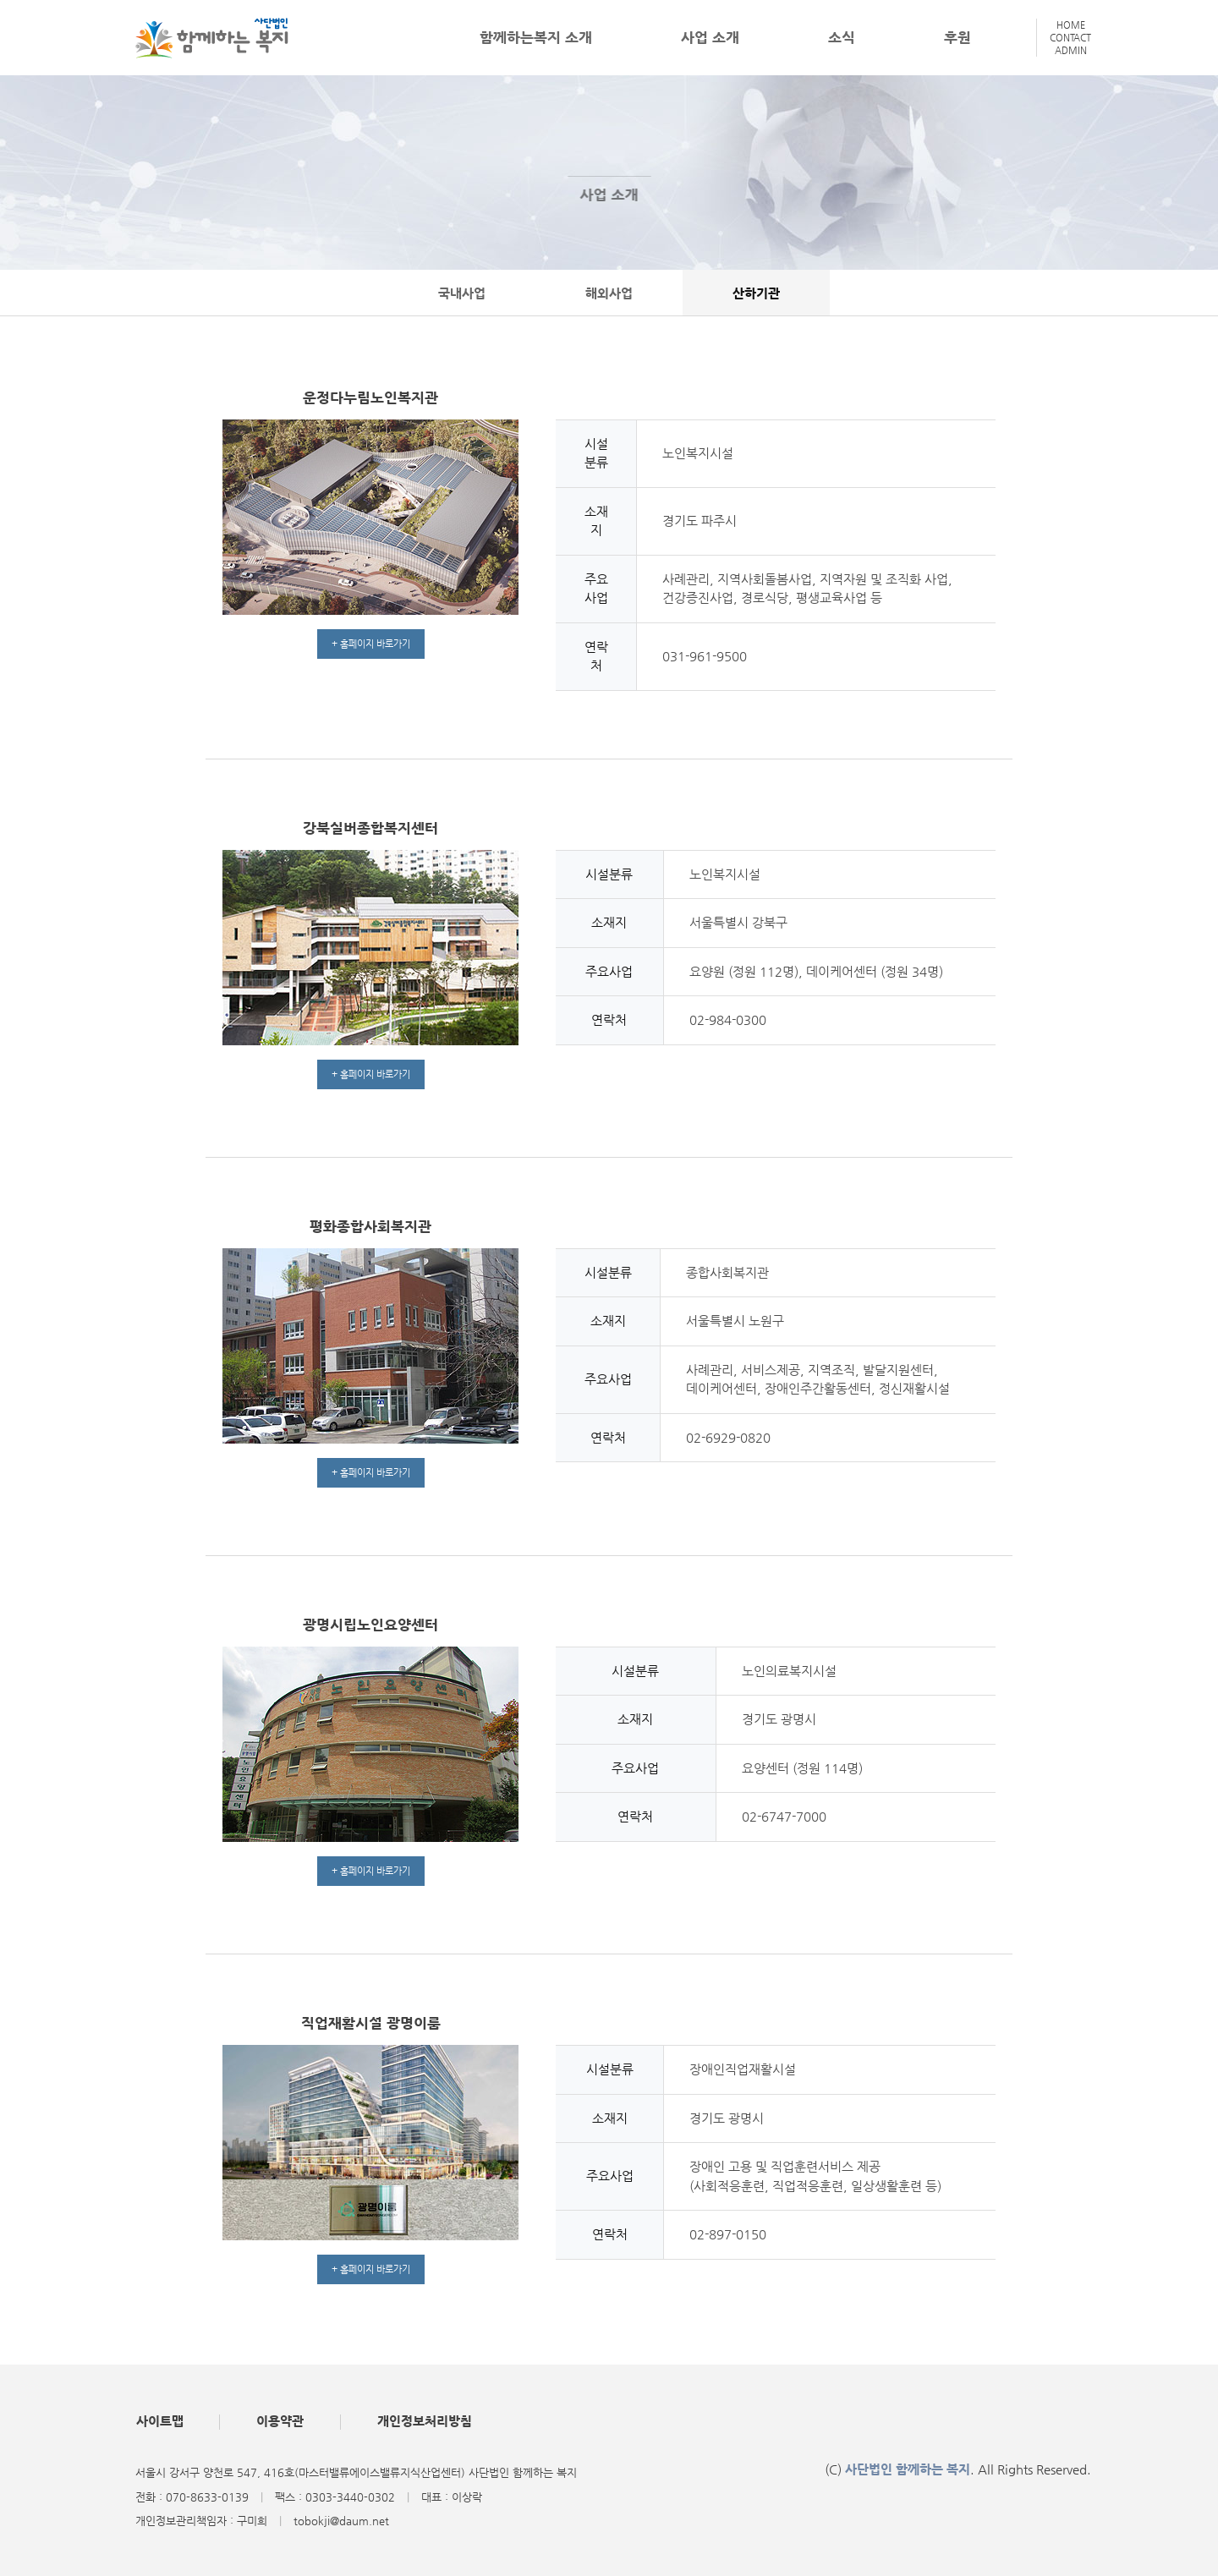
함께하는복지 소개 (536, 37)
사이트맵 (160, 2421)
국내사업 (459, 293)
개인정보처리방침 (427, 2421)
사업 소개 (710, 37)
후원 (957, 37)
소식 (841, 37)
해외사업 (609, 293)
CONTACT (1070, 37)
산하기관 (758, 293)
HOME (1070, 24)
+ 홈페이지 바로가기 (371, 644)
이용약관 (281, 2421)
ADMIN (1071, 50)
